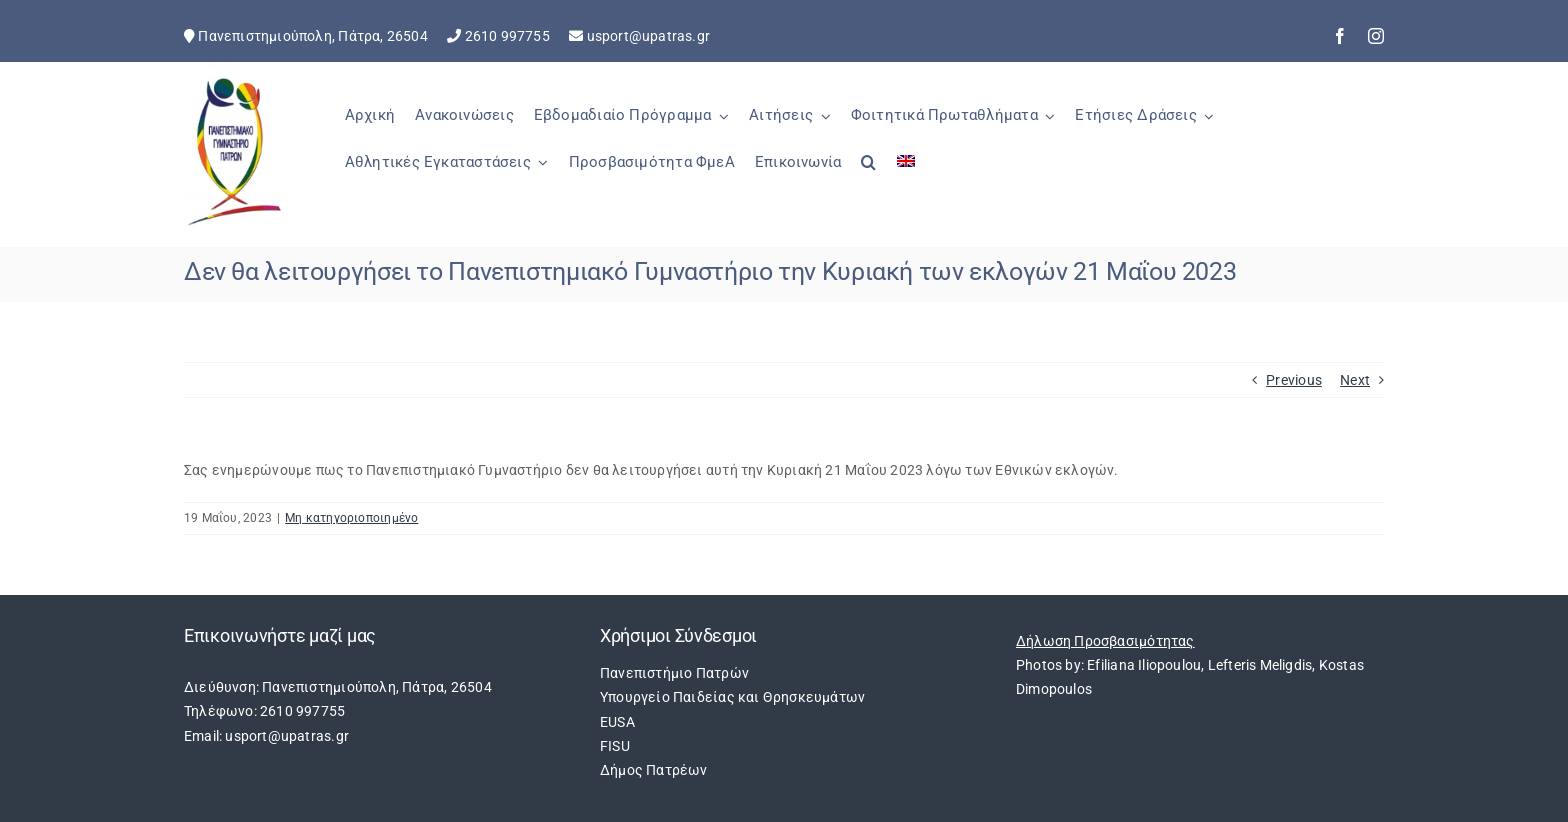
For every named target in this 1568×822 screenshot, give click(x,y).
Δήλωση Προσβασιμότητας (1105, 641)
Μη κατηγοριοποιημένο (351, 518)
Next (1355, 380)
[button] (868, 173)
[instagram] (1376, 36)
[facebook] (1340, 36)
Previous (1294, 380)
